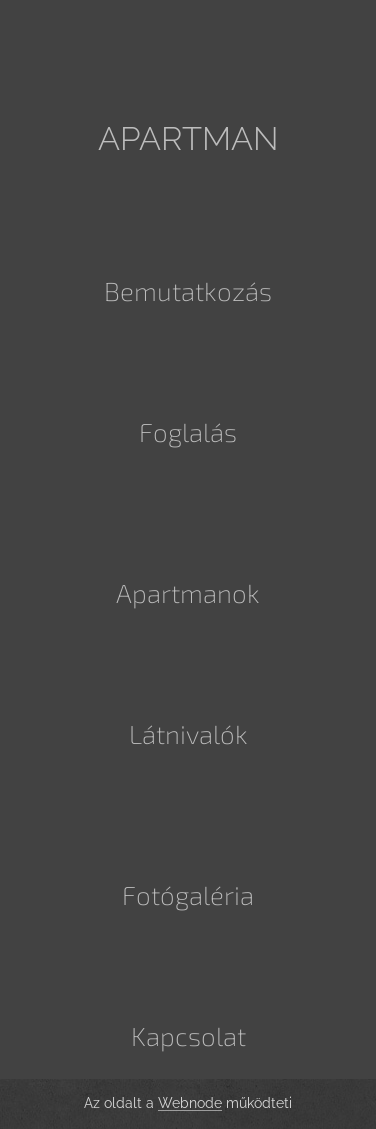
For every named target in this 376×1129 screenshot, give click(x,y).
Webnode (190, 1103)
